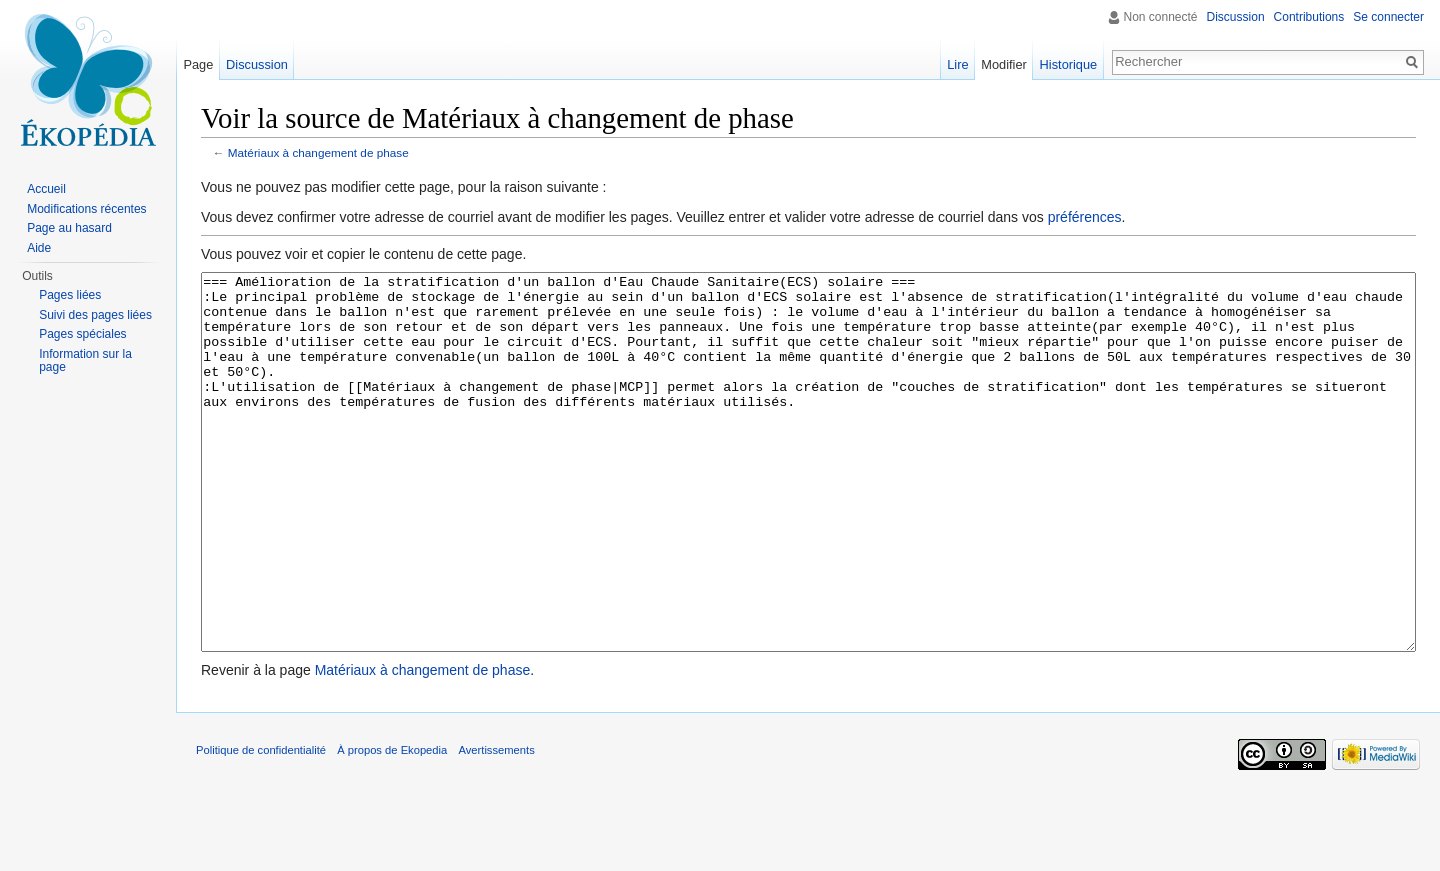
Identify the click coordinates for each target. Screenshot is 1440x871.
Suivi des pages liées (95, 315)
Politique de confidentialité (261, 825)
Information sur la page (85, 361)
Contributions (1309, 17)
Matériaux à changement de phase (318, 152)
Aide (39, 248)
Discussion (1236, 17)
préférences (1085, 217)
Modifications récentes (86, 209)
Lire (957, 64)
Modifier (1004, 64)
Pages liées (70, 295)
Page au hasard (69, 228)
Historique (1069, 64)
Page (198, 64)
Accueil (46, 189)
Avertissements (496, 825)
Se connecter (1388, 17)
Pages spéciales (82, 334)
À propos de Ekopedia (392, 825)
